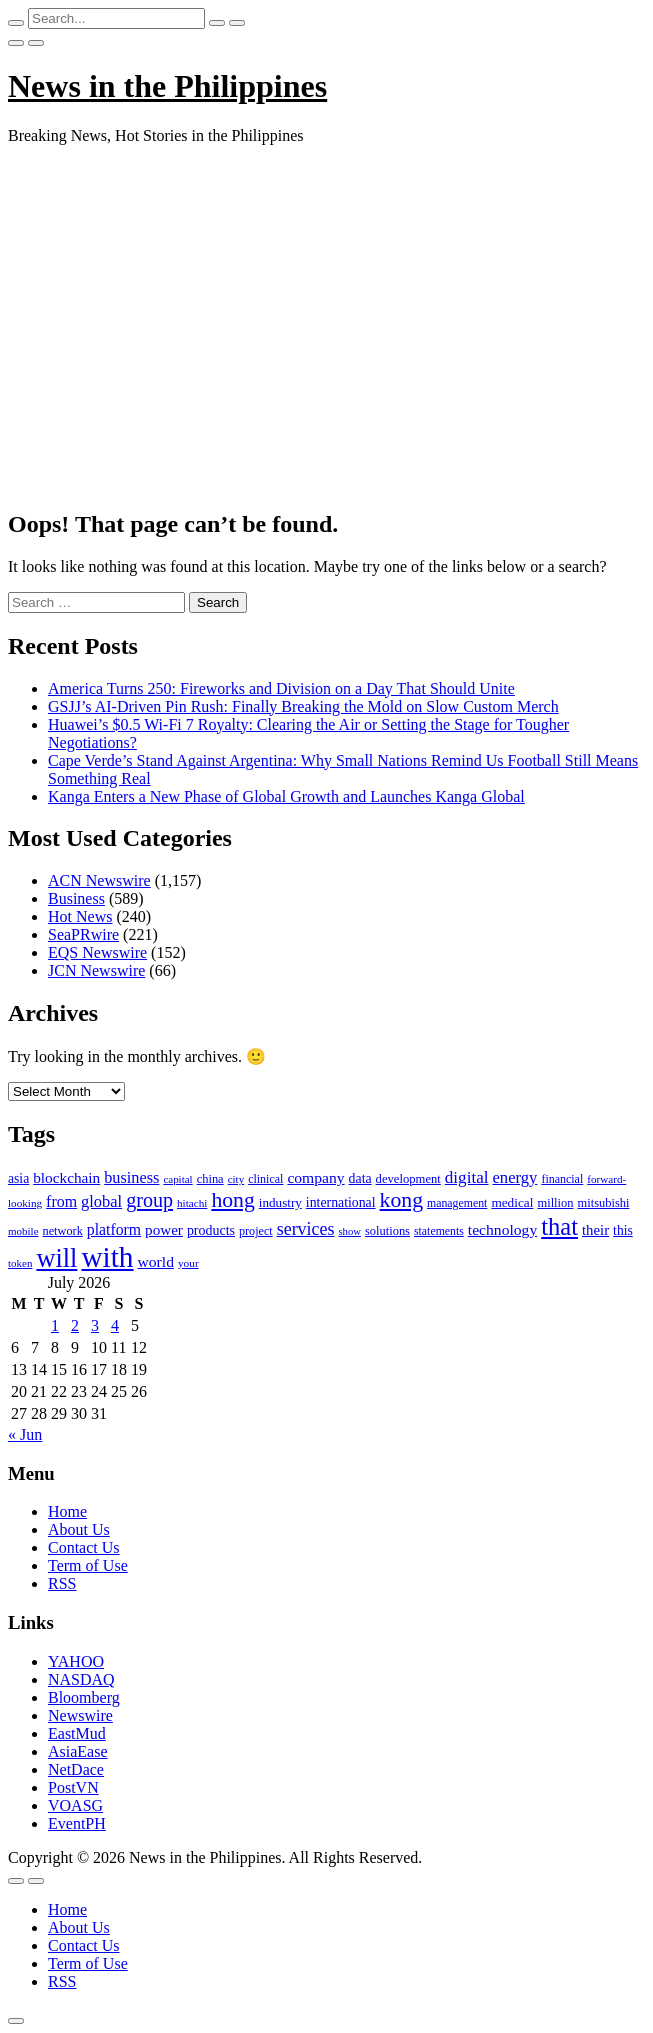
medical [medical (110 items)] (512, 1202)
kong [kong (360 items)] (401, 1200)
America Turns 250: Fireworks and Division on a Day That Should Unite (281, 688)
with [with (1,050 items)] (107, 1257)
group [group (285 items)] (149, 1200)
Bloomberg (84, 1697)
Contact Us (84, 1547)
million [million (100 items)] (555, 1203)
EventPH (77, 1823)
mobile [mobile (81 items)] (23, 1231)
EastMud (77, 1733)
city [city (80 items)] (236, 1179)
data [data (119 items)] (360, 1178)
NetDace (76, 1769)
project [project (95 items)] (256, 1231)
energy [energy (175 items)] (515, 1177)
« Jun (25, 1434)
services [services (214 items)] (306, 1229)
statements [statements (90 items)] (439, 1231)
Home (67, 1511)
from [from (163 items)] (61, 1201)
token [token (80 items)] (20, 1263)
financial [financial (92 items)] (562, 1179)
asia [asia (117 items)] (18, 1178)
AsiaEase (78, 1751)
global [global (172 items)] (101, 1201)
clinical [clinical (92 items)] (265, 1179)
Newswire (80, 1715)
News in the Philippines (167, 86)
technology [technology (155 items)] (502, 1229)
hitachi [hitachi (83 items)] (192, 1203)
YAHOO (76, 1661)
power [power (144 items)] (164, 1230)
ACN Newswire (99, 880)
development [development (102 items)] (408, 1179)
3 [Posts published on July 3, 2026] (95, 1325)
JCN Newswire (96, 970)
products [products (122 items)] (211, 1230)
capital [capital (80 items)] (177, 1179)
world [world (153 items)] (156, 1261)
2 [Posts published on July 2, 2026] (75, 1325)
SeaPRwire (83, 934)
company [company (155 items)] (315, 1177)
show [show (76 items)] (349, 1231)
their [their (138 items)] (595, 1230)
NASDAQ (81, 1679)
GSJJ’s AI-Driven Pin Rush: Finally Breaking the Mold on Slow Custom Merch (303, 706)
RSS (62, 1583)
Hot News (80, 916)
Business (76, 898)
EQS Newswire (97, 952)
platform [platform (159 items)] (114, 1229)
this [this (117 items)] (623, 1230)
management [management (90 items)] (457, 1203)
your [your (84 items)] (188, 1263)
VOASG (75, 1805)
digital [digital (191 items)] (467, 1177)
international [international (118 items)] (341, 1202)
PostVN (73, 1787)
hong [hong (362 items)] (232, 1200)
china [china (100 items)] (210, 1179)
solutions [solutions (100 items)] (387, 1231)
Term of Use (88, 1565)
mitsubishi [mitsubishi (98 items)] (604, 1203)
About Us (79, 1529)
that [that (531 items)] (559, 1226)
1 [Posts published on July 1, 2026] (55, 1325)
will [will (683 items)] (56, 1258)
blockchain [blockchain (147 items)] (66, 1177)
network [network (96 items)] (63, 1231)
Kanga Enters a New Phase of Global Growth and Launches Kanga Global (286, 796)
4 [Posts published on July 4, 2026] (115, 1325)
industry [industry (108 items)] (280, 1202)
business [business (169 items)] (131, 1177)
